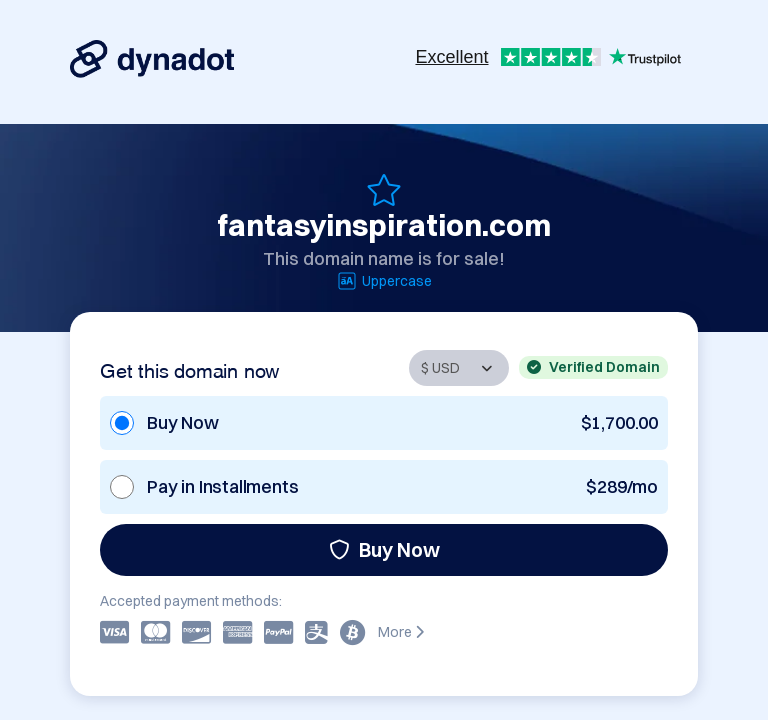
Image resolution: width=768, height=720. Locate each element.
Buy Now (384, 549)
